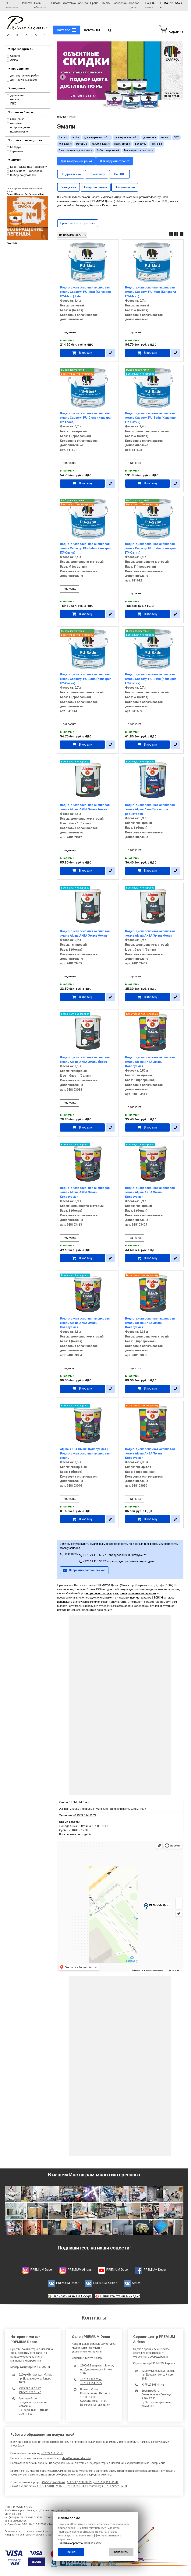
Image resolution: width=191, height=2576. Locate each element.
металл (13, 100)
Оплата (56, 3)
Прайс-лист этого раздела (77, 223)
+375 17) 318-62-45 (50, 2486)
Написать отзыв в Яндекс (120, 2296)
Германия (15, 152)
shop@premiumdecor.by (76, 2458)
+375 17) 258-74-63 (76, 2486)
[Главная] (26, 35)
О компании (12, 5)
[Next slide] (178, 77)
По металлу (96, 174)
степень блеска (22, 112)
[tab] (119, 108)
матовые (14, 123)
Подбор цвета (134, 5)
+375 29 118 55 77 (30, 2388)
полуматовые (17, 132)
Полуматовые (125, 187)
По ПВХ (119, 174)
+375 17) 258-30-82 (80, 2482)
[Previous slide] (63, 77)
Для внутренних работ (76, 161)
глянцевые (15, 119)
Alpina (12, 60)
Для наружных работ (114, 161)
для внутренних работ (23, 76)
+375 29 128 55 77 (30, 2392)
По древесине (71, 174)
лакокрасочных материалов (138, 1593)
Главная (61, 116)
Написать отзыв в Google (72, 2296)
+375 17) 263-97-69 (53, 2482)
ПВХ (11, 104)
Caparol (13, 56)
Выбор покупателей (21, 175)
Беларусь (14, 147)
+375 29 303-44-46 (153, 2384)
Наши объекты (40, 5)
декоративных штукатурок (101, 1593)
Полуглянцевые (95, 187)
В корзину (85, 353)
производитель (22, 49)
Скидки (105, 3)
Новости (26, 3)
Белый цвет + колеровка (25, 171)
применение (20, 68)
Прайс (94, 3)
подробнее (69, 332)
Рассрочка (120, 3)
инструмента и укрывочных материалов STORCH (131, 1597)
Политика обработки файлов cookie (80, 2543)
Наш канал (149, 5)
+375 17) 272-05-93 (115, 2486)
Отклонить (121, 2552)
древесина (15, 95)
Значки (16, 160)
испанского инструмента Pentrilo (78, 1601)
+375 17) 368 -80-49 (106, 2482)
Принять (70, 2552)
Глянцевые (68, 187)
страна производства (26, 140)
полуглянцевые (18, 128)
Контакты (92, 30)
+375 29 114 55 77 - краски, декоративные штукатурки (116, 1561)
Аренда (83, 3)
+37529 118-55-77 (52, 2453)
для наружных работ (22, 80)
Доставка (69, 3)
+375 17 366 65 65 (91, 2379)
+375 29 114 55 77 (84, 1815)
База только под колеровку (27, 167)
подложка (18, 88)
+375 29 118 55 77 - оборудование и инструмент (112, 1555)
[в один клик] (110, 353)
